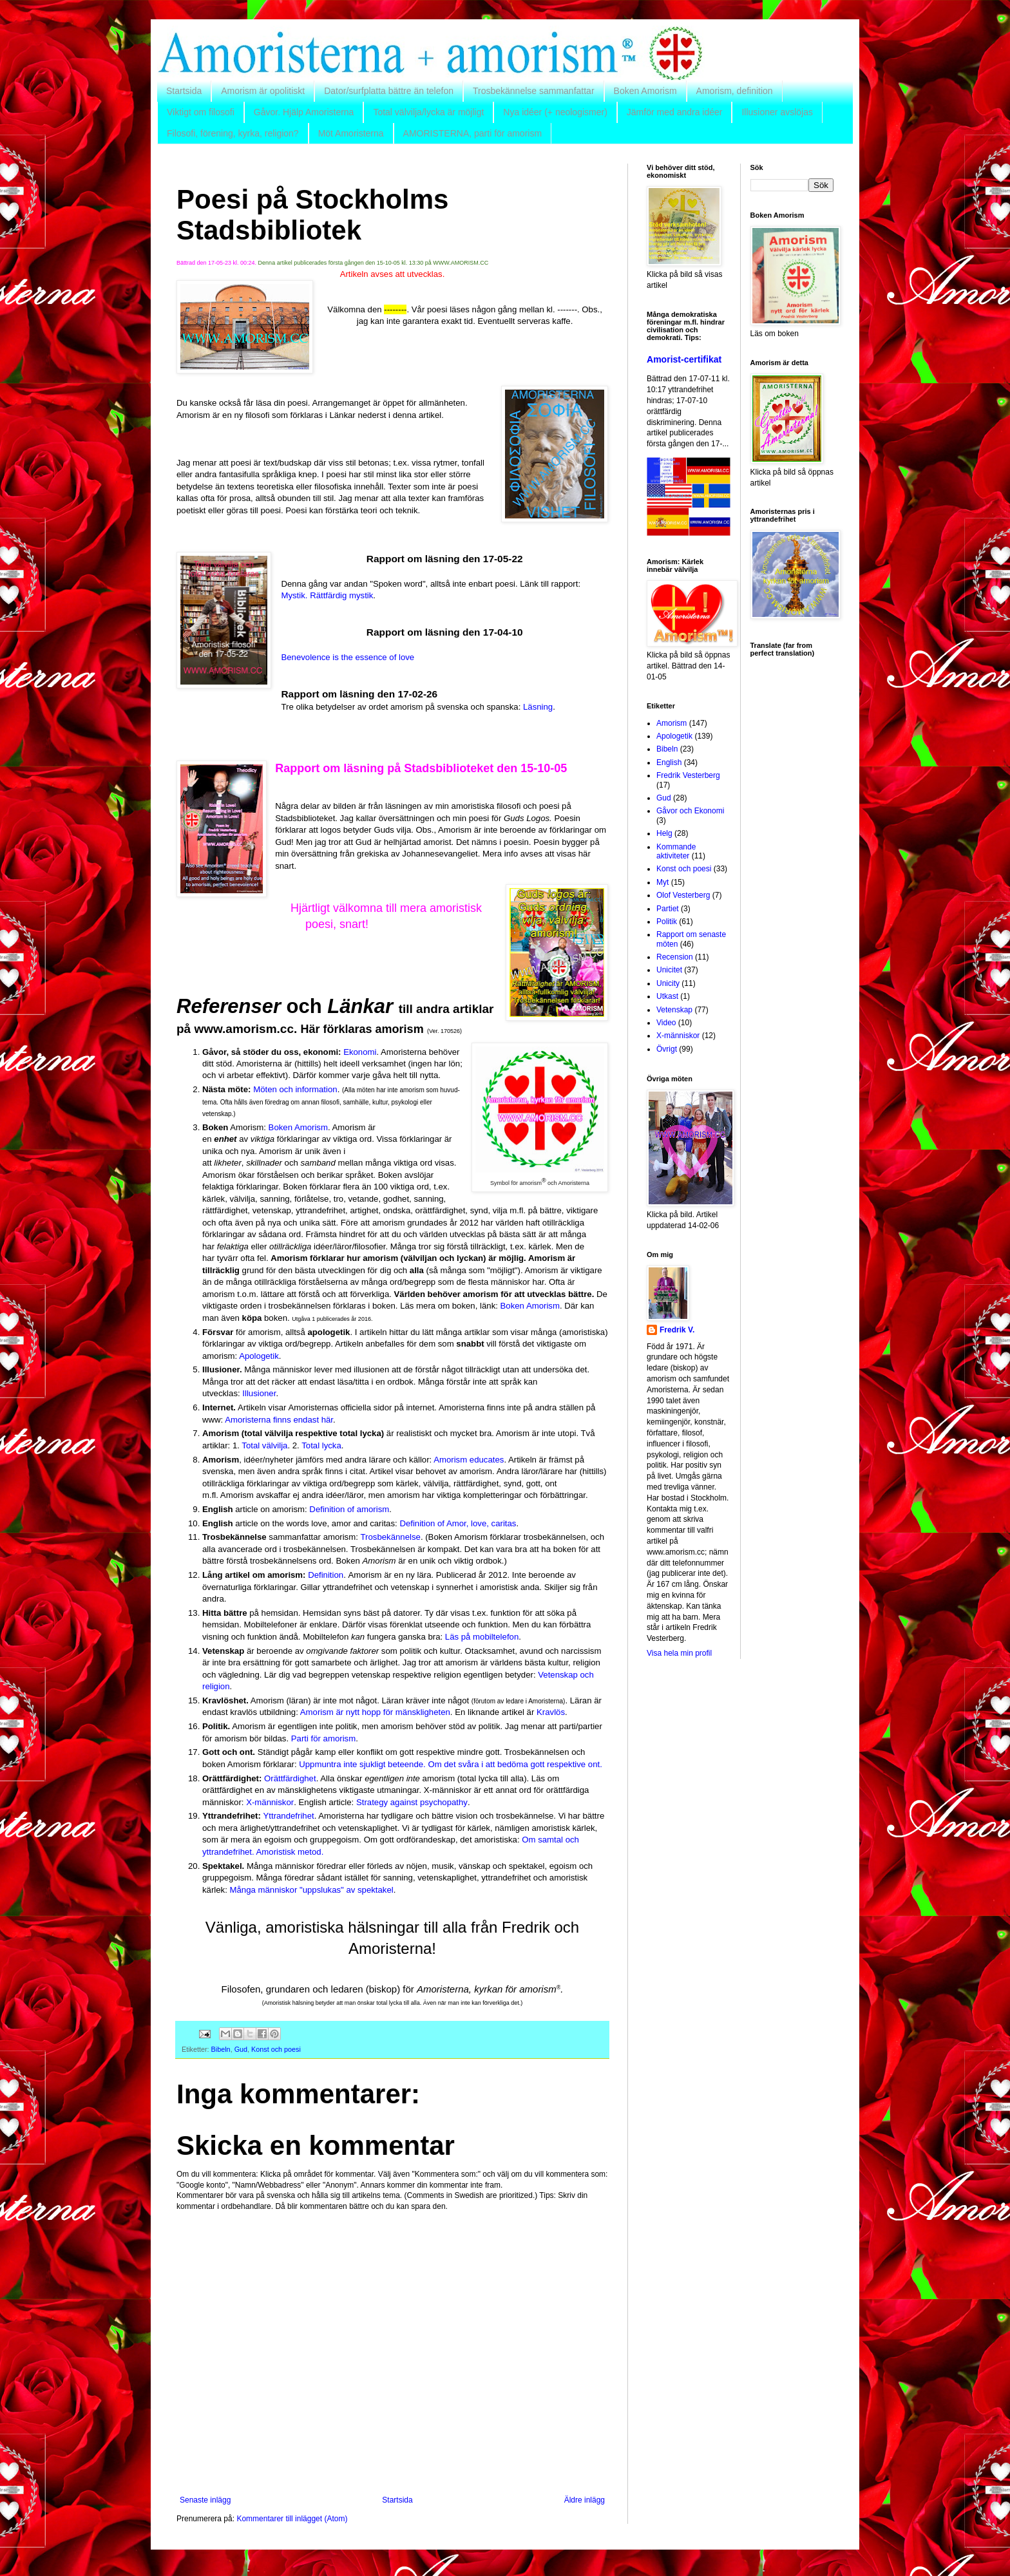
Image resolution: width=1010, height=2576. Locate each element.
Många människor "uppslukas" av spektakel (312, 1890)
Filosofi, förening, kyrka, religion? (233, 133)
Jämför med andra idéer (675, 112)
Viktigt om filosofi (200, 112)
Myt (662, 882)
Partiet (667, 908)
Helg (664, 833)
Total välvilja (264, 1445)
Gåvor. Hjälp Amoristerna (304, 112)
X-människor (270, 1802)
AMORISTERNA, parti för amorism (472, 133)
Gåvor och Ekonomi (690, 810)
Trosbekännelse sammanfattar (534, 91)
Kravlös (551, 1712)
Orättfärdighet (290, 1778)
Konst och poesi (276, 2049)
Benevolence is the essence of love (347, 657)
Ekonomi (359, 1052)
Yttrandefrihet (288, 1816)
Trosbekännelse (391, 1537)
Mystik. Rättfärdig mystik (327, 595)
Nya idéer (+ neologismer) (555, 112)
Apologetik (259, 1356)
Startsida (184, 91)
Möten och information (295, 1089)
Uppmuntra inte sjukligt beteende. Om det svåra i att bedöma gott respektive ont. (450, 1764)
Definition (325, 1575)
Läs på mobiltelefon (482, 1637)
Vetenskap (674, 1009)
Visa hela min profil (679, 1653)
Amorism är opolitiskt (263, 91)
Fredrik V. (677, 1329)
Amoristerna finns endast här (279, 1420)
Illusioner (259, 1393)
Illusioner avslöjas (777, 112)
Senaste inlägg (205, 2500)
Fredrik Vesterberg (688, 775)
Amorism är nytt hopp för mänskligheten (375, 1712)
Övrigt (666, 1049)
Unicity (668, 983)
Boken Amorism (645, 91)
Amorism (671, 723)
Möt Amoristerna (351, 133)
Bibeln (221, 2049)
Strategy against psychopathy (412, 1802)
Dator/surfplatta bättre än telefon (388, 91)
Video (666, 1022)
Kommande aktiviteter (676, 851)
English (668, 762)
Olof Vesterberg (683, 895)
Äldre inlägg (584, 2500)
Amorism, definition (734, 91)
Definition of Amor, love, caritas (457, 1523)
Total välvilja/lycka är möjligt (428, 112)
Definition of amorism (349, 1509)
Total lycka (321, 1445)
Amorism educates (469, 1459)
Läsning (538, 707)
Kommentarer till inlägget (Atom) (291, 2518)
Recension (674, 956)
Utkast (667, 996)
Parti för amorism (323, 1738)
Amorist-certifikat (684, 359)
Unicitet (669, 969)
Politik (666, 921)
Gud (240, 2049)
